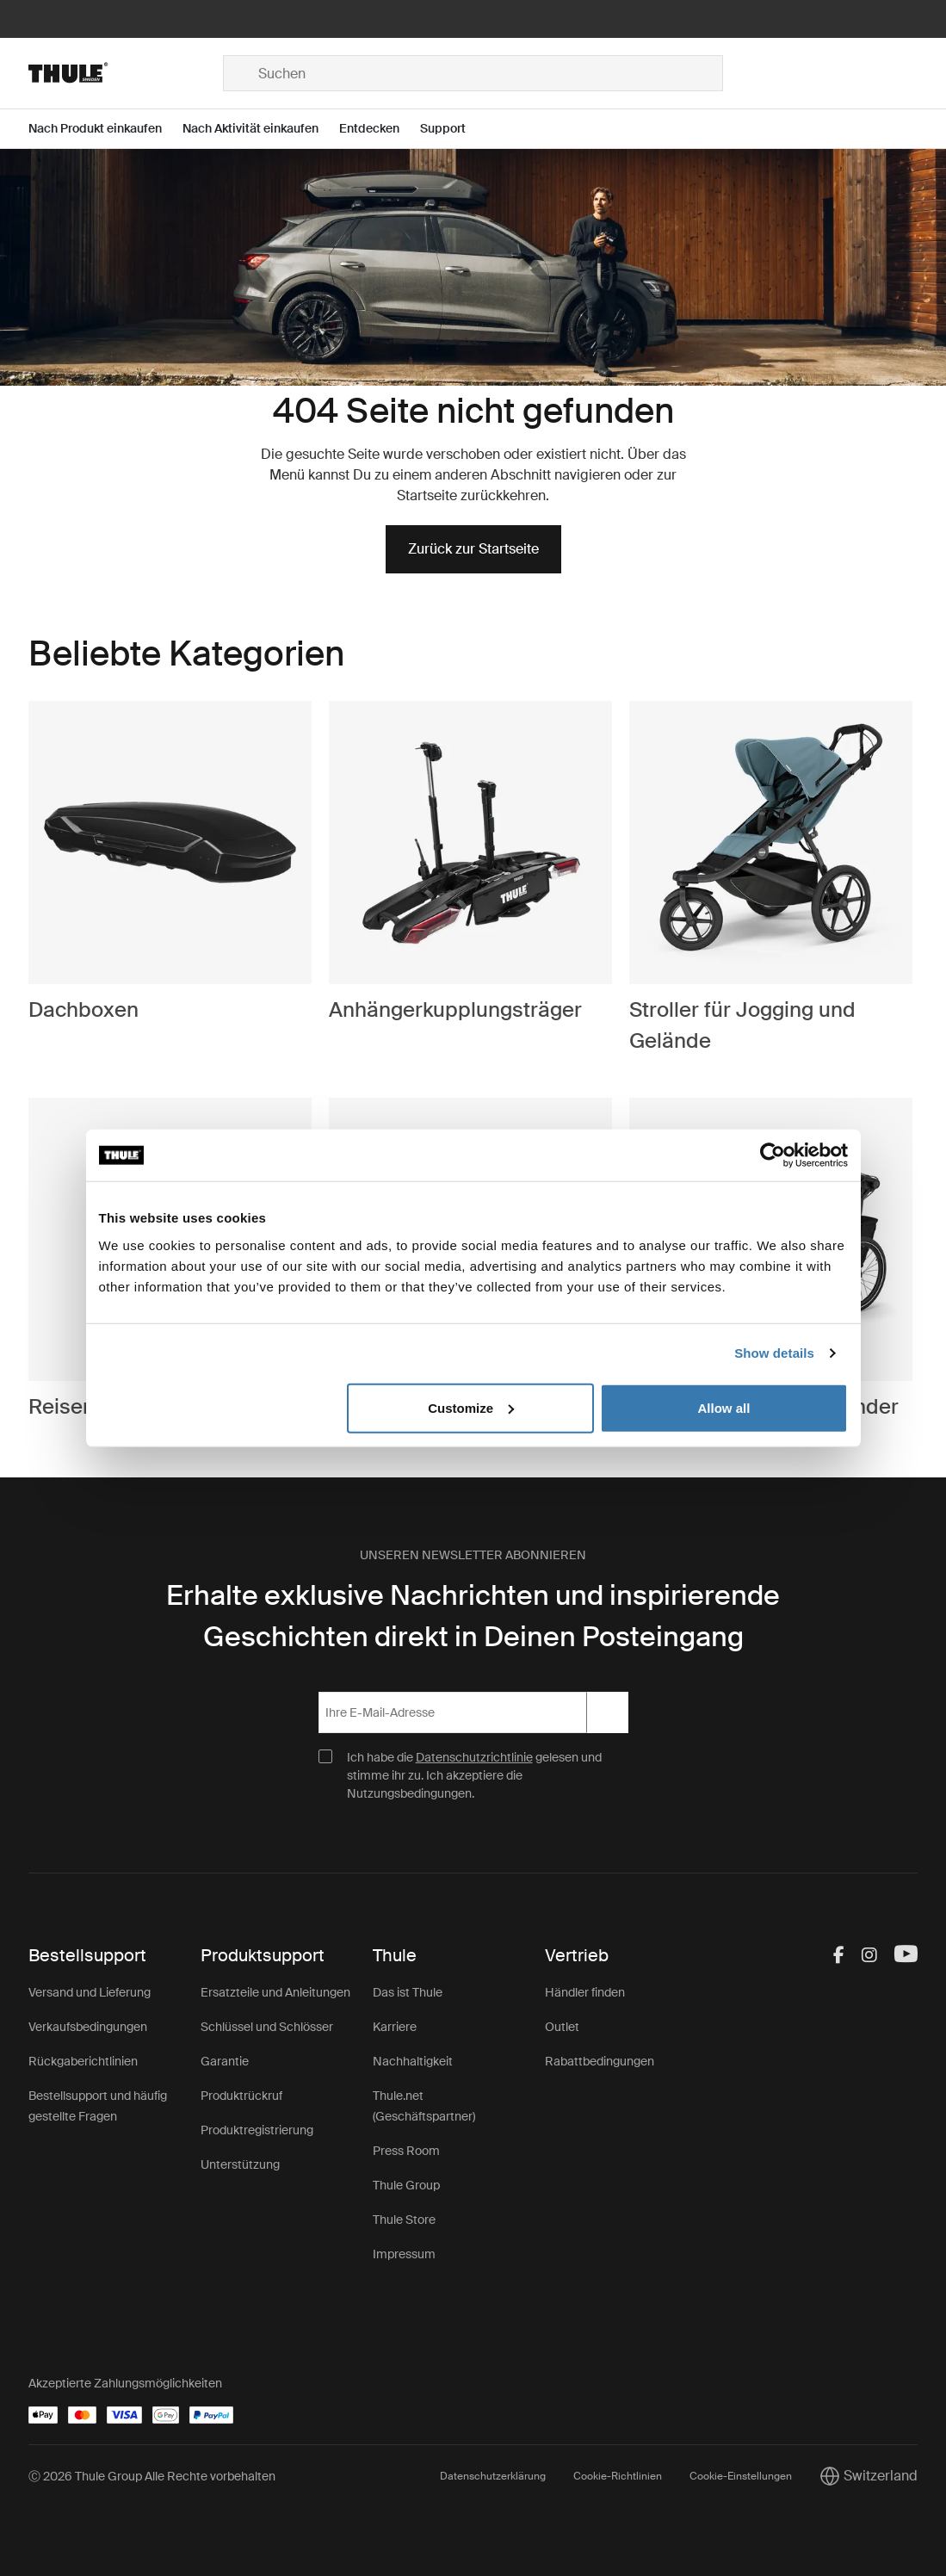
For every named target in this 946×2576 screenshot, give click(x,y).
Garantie (225, 2061)
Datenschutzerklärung (493, 2476)
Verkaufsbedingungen (87, 2026)
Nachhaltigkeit (413, 2061)
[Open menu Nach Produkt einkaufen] (105, 128)
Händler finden (585, 1992)
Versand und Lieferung (89, 1992)
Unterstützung (240, 2164)
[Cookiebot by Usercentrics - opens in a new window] (772, 1155)
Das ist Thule (407, 1992)
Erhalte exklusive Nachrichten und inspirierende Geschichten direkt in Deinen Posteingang (473, 1616)
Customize (471, 1407)
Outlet (562, 2026)
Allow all (724, 1407)
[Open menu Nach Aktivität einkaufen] (260, 128)
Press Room (406, 2150)
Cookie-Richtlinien (617, 2476)
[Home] (125, 73)
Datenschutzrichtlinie (474, 1757)
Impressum (404, 2254)
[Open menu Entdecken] (379, 128)
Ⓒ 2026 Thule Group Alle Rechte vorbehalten (151, 2476)
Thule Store (404, 2219)
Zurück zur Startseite (473, 549)
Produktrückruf (241, 2095)
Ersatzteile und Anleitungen (275, 1992)
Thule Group (406, 2185)
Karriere (395, 2026)
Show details (774, 1353)
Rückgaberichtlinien (83, 2061)
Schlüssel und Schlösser (267, 2026)
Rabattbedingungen (599, 2061)
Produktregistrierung (257, 2130)
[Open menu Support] (453, 128)
